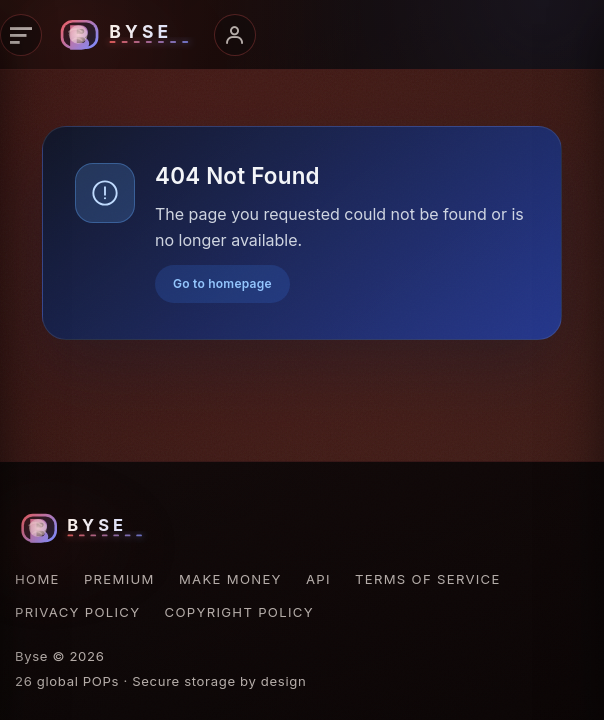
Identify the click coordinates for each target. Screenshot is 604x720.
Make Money (230, 579)
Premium (119, 579)
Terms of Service (428, 579)
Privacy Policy (77, 612)
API (318, 579)
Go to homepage (222, 283)
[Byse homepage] (128, 35)
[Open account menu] (235, 35)
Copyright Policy (239, 612)
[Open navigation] (21, 35)
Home (37, 579)
